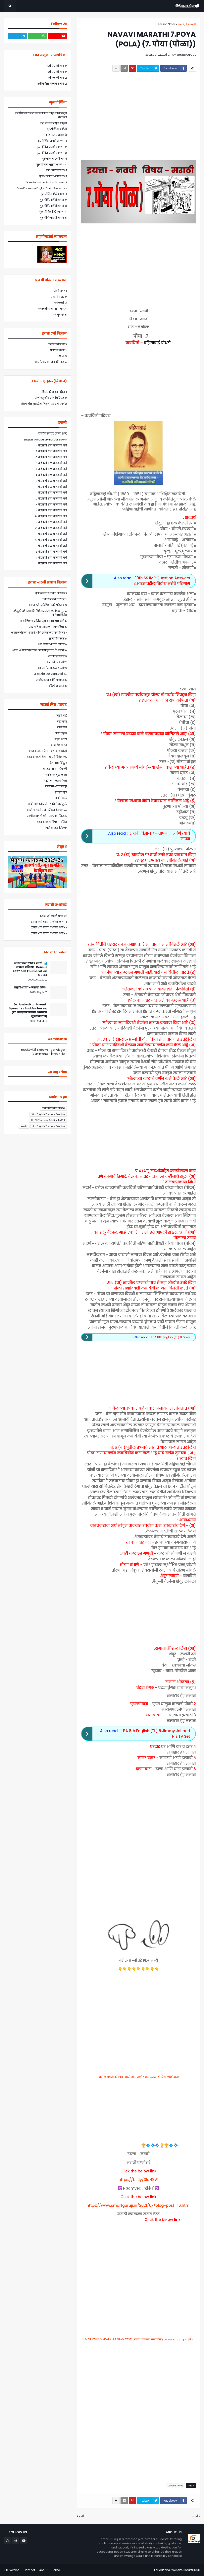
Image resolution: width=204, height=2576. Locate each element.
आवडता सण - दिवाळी (55, 769)
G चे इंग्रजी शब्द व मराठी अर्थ (51, 481)
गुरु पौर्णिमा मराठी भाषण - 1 (52, 141)
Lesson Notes (167, 24)
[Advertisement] (138, 124)
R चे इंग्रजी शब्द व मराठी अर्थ (51, 546)
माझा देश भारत (59, 745)
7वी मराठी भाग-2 (57, 78)
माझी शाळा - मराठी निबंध (30, 987)
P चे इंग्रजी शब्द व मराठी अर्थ (51, 534)
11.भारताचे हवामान (57, 656)
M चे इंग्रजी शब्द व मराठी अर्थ (51, 516)
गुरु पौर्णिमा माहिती (57, 129)
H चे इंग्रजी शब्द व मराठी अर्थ (51, 487)
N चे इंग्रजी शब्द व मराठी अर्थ (51, 522)
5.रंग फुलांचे (60, 315)
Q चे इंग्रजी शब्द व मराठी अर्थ (51, 540)
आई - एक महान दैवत (55, 781)
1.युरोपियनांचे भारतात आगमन (51, 593)
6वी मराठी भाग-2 (57, 72)
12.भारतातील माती (57, 662)
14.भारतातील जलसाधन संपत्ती (50, 674)
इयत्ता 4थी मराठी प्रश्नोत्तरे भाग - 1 (49, 922)
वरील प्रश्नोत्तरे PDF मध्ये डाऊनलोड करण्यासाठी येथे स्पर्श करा (139, 2077)
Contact (29, 2570)
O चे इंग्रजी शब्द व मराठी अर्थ (51, 528)
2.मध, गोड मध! (58, 297)
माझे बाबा (62, 722)
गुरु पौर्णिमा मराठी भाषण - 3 (51, 153)
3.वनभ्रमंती (60, 303)
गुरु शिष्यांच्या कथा (56, 170)
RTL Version (12, 2570)
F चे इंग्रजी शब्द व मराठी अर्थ (51, 475)
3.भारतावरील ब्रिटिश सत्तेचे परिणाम (48, 605)
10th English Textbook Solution (48, 1114)
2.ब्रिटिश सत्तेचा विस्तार (55, 599)
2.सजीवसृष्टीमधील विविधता (51, 398)
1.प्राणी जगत (60, 291)
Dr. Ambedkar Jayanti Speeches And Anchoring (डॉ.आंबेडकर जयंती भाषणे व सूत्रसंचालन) (28, 1010)
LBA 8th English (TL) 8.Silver (170, 1337)
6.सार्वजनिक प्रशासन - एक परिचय (48, 627)
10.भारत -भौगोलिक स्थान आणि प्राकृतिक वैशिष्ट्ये (39, 650)
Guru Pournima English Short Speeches (42, 188)
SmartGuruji (191, 2570)
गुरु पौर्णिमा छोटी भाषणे (54, 159)
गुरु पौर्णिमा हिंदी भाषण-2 (53, 200)
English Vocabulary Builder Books (45, 439)
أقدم (81, 2516)
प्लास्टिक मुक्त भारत (56, 775)
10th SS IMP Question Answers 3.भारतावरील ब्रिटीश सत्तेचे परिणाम (161, 580)
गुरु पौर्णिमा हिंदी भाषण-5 (53, 218)
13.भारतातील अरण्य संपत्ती (52, 668)
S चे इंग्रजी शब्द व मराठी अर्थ (51, 552)
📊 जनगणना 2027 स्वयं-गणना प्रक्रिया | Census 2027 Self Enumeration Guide (30, 969)
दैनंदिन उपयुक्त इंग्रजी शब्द (52, 433)
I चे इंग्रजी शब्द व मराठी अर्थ (52, 493)
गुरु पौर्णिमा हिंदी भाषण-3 (53, 206)
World (24, 1126)
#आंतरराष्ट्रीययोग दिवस (53, 1108)
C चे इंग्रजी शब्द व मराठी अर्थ (51, 457)
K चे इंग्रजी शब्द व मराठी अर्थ (51, 505)
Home (56, 2570)
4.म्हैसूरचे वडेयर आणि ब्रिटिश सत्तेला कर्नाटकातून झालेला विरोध (40, 613)
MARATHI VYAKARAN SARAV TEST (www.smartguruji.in (139, 2339)
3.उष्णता (62, 356)
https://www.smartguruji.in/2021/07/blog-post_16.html (138, 2205)
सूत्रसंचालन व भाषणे (56, 135)
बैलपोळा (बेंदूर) (58, 763)
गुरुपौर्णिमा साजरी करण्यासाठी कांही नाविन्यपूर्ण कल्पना (41, 115)
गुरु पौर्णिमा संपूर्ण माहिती (53, 123)
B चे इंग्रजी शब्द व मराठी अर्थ (51, 451)
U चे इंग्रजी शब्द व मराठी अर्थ (51, 563)
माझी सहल (61, 733)
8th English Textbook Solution (48, 1126)
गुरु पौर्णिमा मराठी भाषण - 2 (51, 147)
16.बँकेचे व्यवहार (58, 686)
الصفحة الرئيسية (187, 24)
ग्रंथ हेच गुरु (61, 792)
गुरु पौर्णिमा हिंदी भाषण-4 (53, 212)
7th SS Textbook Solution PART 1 (48, 1120)
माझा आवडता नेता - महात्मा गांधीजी (47, 751)
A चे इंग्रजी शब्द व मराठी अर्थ (51, 445)
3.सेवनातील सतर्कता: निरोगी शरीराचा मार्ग (44, 404)
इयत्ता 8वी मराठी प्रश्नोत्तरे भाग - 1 (49, 933)
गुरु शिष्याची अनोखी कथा (53, 176)
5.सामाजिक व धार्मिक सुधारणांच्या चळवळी (43, 621)
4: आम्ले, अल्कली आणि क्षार (51, 362)
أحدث (195, 2516)
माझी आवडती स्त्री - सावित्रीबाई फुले (47, 804)
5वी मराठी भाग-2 (57, 66)
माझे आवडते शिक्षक (56, 828)
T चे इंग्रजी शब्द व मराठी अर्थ (51, 558)
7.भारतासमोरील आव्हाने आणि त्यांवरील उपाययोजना (39, 633)
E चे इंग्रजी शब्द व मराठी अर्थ (51, 469)
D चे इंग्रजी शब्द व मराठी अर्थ (51, 463)
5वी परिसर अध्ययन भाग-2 (52, 84)
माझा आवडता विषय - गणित (51, 822)
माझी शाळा (61, 739)
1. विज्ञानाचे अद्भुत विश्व (54, 392)
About (43, 2570)
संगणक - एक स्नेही (56, 786)
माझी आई (61, 716)
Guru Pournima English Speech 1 (46, 182)
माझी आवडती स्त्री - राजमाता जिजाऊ (47, 816)
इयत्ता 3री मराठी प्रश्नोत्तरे (53, 916)
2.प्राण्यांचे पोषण (58, 350)
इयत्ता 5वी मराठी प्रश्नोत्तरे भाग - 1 (49, 927)
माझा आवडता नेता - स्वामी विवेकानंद (46, 757)
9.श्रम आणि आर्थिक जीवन (52, 644)
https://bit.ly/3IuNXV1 (138, 2179)
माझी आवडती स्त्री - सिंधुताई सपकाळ (46, 810)
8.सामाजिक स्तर (58, 639)
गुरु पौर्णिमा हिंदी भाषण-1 (53, 194)
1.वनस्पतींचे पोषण (57, 344)
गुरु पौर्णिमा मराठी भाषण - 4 (51, 165)
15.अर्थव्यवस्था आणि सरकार (51, 680)
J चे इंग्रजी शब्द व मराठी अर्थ (51, 499)
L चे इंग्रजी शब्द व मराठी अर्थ (51, 510)
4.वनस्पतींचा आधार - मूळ (52, 309)
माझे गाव (62, 727)
